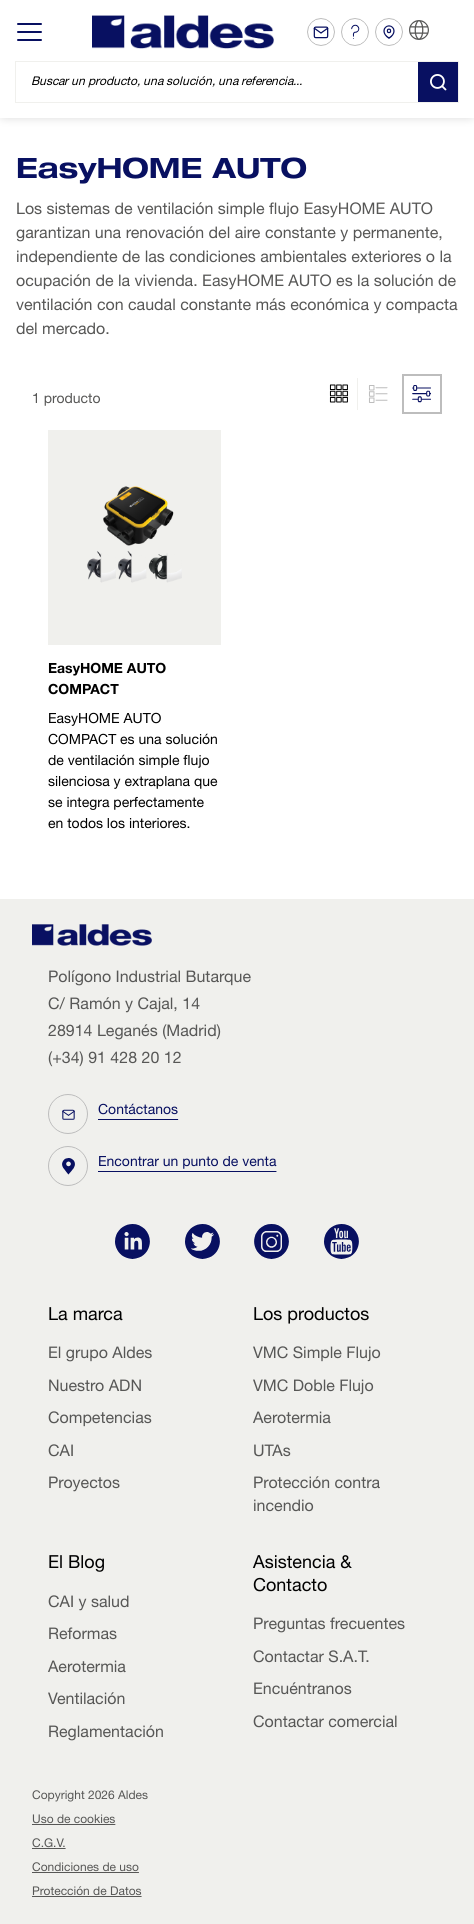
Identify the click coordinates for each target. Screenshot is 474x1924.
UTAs (272, 1453)
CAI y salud (89, 1604)
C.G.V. (49, 1845)
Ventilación (86, 1701)
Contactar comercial (325, 1724)
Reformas (82, 1636)
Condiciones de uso (85, 1869)
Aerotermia (292, 1420)
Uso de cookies (73, 1821)
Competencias (100, 1420)
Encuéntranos (302, 1691)
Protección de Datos (87, 1893)
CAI (61, 1453)
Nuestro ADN (95, 1388)
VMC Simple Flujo (317, 1355)
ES (444, 31)
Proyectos (84, 1485)
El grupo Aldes (100, 1355)
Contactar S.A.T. (311, 1659)
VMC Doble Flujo (313, 1388)
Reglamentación (106, 1734)
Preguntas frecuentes (329, 1626)
